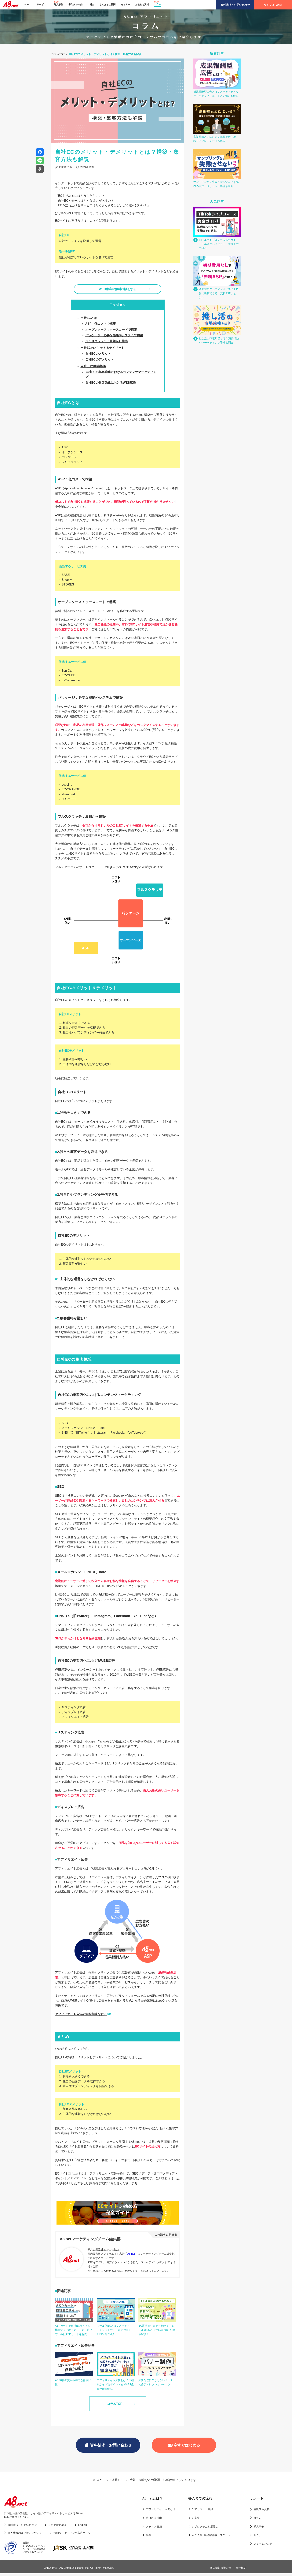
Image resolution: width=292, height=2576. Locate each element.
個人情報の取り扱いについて (25, 2535)
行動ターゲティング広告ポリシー (73, 2535)
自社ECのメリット (98, 353)
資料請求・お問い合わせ (235, 4)
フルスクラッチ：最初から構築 (106, 341)
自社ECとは (89, 317)
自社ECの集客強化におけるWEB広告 (110, 382)
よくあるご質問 (107, 4)
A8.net (131, 2256)
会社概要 (241, 2570)
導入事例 (58, 4)
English (82, 2527)
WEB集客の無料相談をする (117, 289)
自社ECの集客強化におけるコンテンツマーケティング (120, 374)
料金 (92, 4)
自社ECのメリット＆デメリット (102, 347)
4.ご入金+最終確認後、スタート (211, 2537)
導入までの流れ (76, 4)
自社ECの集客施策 (93, 366)
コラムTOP (117, 2406)
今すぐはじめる (273, 4)
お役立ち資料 (142, 4)
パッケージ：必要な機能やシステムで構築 (114, 335)
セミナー (125, 4)
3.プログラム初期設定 (205, 2529)
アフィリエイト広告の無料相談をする (81, 2014)
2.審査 (196, 2520)
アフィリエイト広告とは (160, 2512)
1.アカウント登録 (202, 2512)
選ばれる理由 (154, 2520)
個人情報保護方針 (220, 2570)
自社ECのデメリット (99, 359)
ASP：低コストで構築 (100, 323)
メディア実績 (154, 2529)
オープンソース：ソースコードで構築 (111, 329)
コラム (157, 4)
